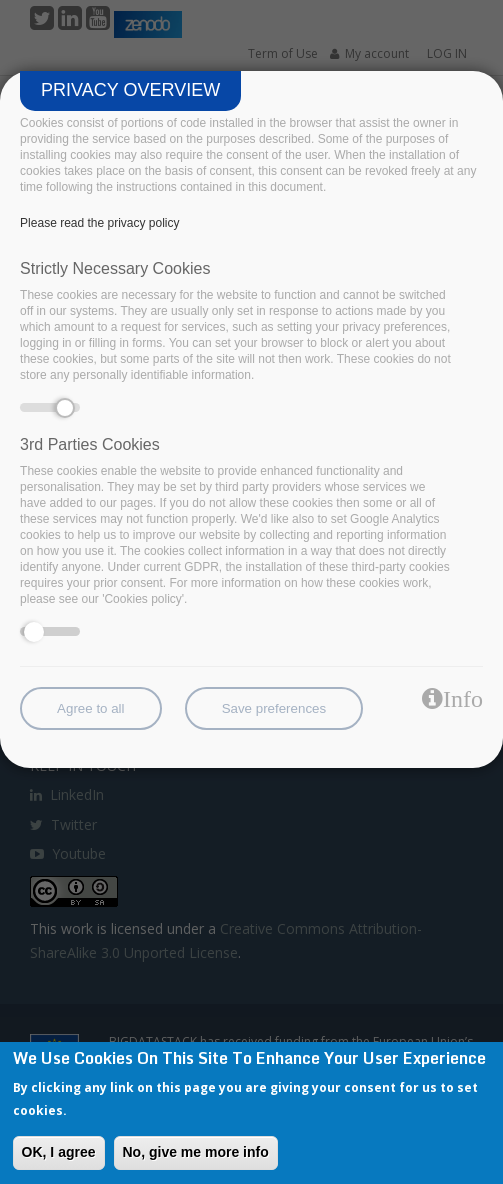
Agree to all (90, 708)
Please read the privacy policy (99, 223)
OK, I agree (59, 1152)
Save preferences (274, 708)
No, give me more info (196, 1152)
